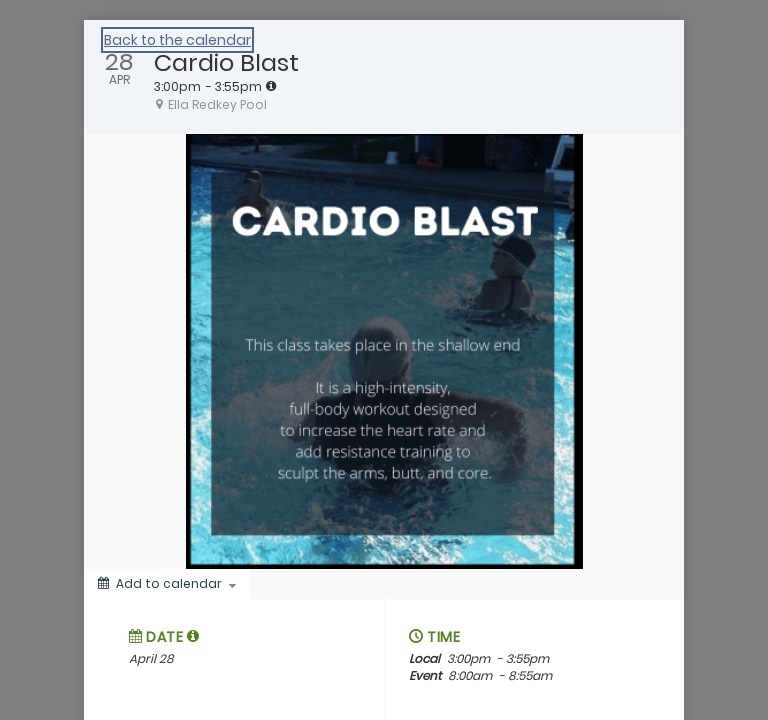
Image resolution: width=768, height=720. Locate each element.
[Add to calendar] (167, 584)
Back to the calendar (177, 40)
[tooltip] (271, 86)
